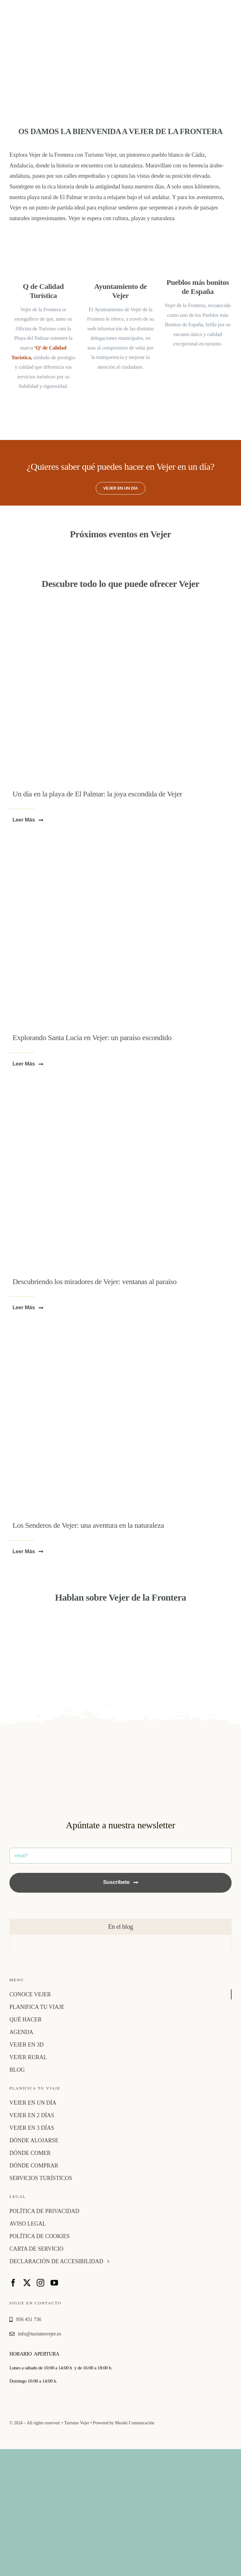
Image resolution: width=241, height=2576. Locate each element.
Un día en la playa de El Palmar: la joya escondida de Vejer (97, 794)
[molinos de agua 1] (120, 845)
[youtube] (54, 2282)
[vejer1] (120, 1089)
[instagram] (40, 2282)
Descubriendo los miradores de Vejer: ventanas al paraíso (95, 1281)
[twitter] (27, 2282)
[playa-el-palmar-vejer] (117, 606)
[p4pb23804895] (120, 1333)
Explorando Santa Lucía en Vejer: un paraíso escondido (92, 1037)
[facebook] (13, 2282)
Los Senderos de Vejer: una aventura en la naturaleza (88, 1525)
